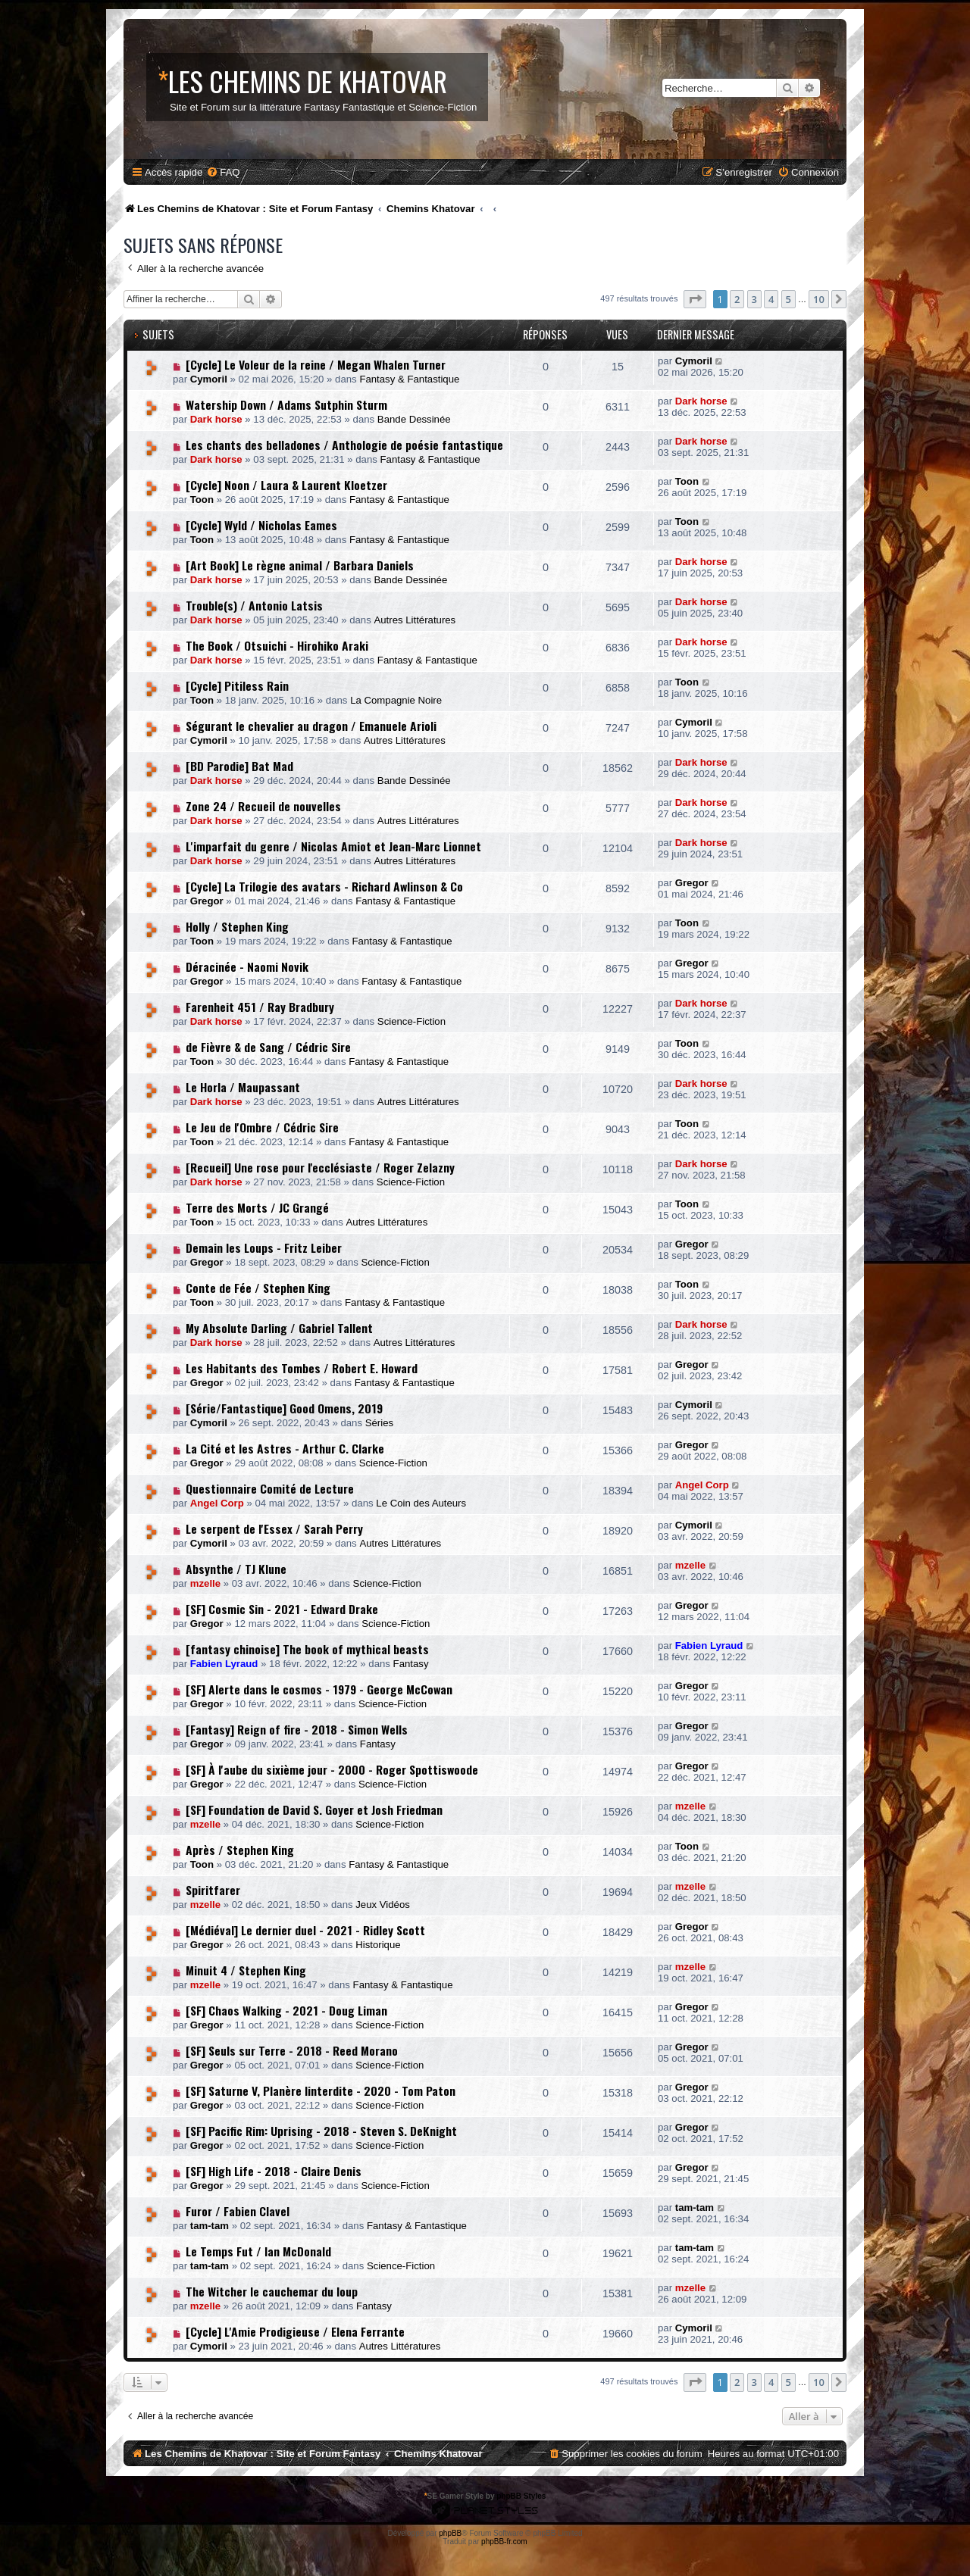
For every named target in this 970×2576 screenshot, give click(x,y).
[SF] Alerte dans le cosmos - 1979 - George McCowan (319, 1689)
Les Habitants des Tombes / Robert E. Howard (302, 1368)
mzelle (205, 1583)
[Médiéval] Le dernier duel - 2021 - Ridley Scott (305, 1930)
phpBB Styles (521, 2496)
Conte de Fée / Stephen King (258, 1288)
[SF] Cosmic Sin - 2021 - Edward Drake (282, 1609)
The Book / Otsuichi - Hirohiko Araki (277, 645)
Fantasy (411, 1663)
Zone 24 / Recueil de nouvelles (263, 806)
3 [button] (754, 299)
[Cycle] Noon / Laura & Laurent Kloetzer (286, 485)
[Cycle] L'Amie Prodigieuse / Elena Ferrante (295, 2331)
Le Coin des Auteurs (421, 1503)
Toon (202, 499)
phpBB (450, 2533)
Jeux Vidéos (382, 1904)
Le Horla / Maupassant (243, 1087)
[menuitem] (222, 172)
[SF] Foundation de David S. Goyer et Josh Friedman (314, 1809)
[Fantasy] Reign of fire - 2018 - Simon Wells (297, 1729)
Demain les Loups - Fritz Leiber (264, 1247)
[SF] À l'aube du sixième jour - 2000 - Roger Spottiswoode (332, 1769)
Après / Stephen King (240, 1850)
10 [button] (818, 299)
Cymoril (208, 379)
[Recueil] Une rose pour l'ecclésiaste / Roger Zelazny (320, 1167)
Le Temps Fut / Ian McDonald (258, 2251)
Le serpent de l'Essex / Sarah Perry (274, 1528)
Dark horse (216, 419)
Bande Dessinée (414, 419)
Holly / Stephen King (237, 926)
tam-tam (209, 2225)
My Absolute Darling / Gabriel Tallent (279, 1328)
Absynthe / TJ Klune (236, 1569)
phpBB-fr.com (504, 2541)
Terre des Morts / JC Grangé (257, 1207)
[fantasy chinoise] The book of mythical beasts (307, 1649)
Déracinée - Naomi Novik (247, 966)
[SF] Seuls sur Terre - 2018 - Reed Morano (292, 2050)
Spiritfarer (213, 1890)
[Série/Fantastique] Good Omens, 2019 (284, 1408)
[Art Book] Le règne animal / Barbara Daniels (300, 565)
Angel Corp (217, 1503)
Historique (377, 1944)
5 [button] (788, 299)
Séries (379, 1423)
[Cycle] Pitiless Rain (237, 685)
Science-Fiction (411, 1021)
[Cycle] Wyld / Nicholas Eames (261, 525)
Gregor (207, 901)
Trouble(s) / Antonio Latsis (254, 605)
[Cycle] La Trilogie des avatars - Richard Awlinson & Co (324, 886)
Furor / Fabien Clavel (237, 2211)
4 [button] (771, 299)
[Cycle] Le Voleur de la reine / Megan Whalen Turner (316, 364)
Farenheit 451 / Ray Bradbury (260, 1007)
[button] (695, 299)
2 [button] (737, 299)
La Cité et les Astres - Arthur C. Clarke (285, 1448)
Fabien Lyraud (224, 1663)
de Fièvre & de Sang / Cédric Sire (268, 1047)
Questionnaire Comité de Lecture (270, 1488)
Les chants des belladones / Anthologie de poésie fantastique (344, 445)
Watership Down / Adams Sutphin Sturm (286, 404)
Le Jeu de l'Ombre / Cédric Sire (262, 1127)
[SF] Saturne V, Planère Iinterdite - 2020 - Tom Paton (320, 2090)
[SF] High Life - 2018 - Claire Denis (273, 2171)
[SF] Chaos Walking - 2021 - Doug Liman (286, 2010)
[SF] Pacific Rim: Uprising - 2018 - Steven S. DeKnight (321, 2131)
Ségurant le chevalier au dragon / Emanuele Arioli (311, 726)
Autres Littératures (414, 620)
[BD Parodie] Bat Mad (239, 766)
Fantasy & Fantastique (409, 379)
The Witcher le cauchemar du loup (272, 2291)
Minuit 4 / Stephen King (246, 1970)
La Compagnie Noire (396, 700)
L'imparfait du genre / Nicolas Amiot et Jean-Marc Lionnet (333, 846)
